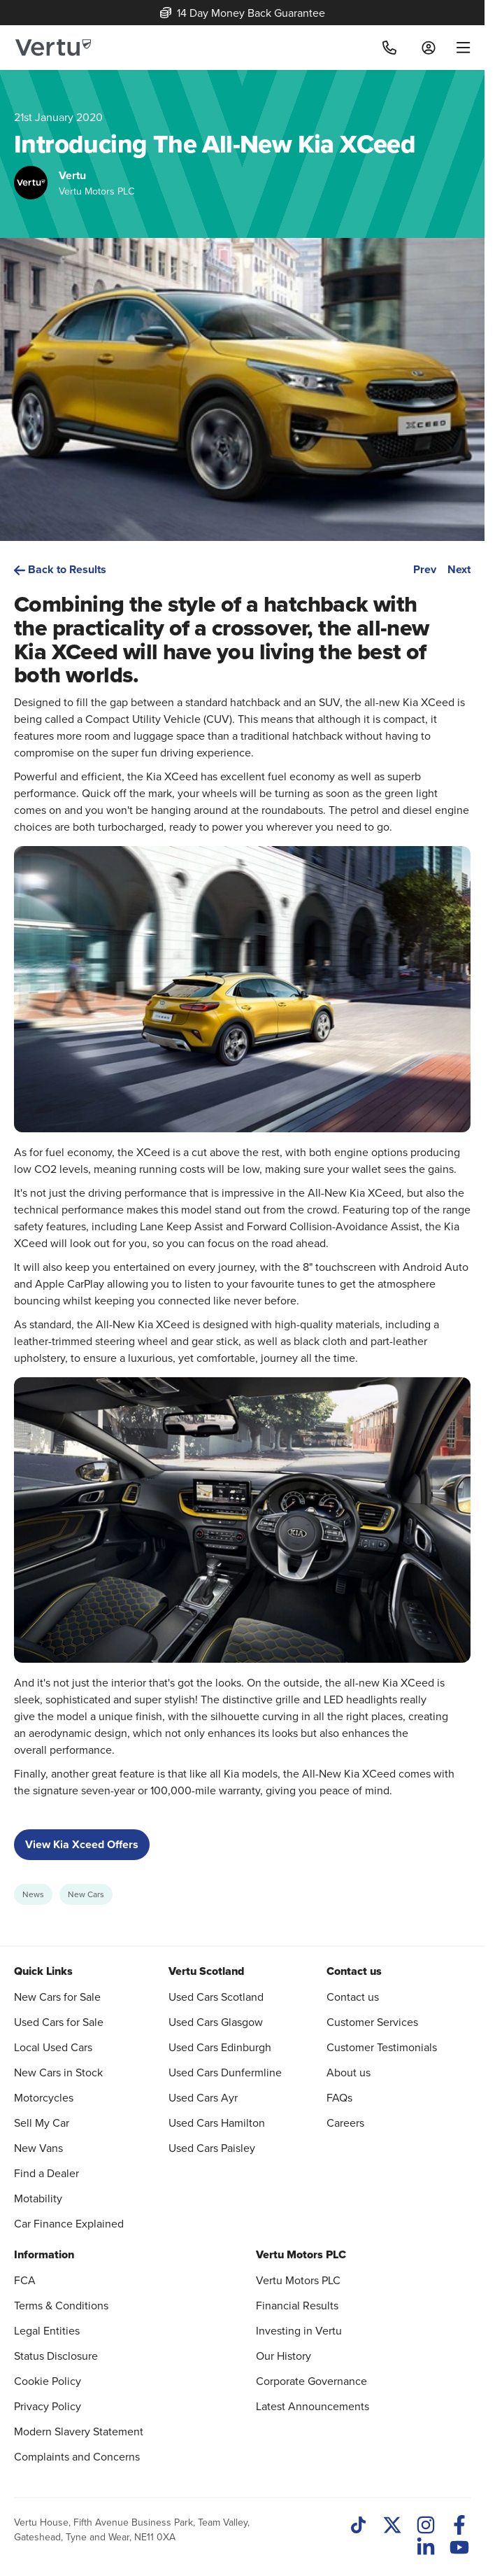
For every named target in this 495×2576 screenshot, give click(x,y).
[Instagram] (426, 2526)
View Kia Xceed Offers (81, 1844)
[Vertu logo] (53, 47)
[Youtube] (459, 2549)
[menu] (458, 47)
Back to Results (60, 569)
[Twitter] (392, 2526)
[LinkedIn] (426, 2549)
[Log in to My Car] (428, 47)
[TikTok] (358, 2526)
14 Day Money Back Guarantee (242, 12)
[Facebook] (459, 2526)
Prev (424, 569)
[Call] (389, 47)
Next (459, 569)
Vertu (72, 175)
